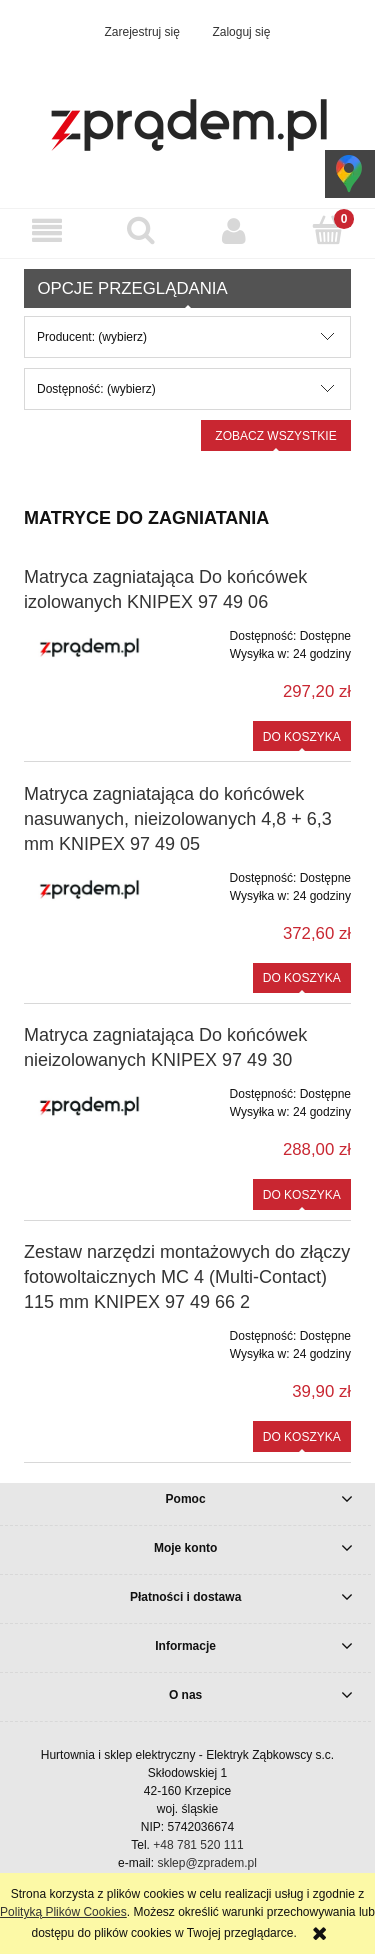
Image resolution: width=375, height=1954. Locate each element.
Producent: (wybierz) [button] (92, 337)
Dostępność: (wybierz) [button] (96, 389)
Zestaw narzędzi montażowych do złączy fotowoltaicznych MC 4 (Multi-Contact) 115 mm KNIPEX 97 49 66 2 (187, 1277)
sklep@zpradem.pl (207, 1863)
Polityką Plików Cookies (63, 1912)
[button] (47, 230)
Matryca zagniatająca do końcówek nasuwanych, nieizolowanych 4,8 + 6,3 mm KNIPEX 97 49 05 (178, 819)
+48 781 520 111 (198, 1845)
